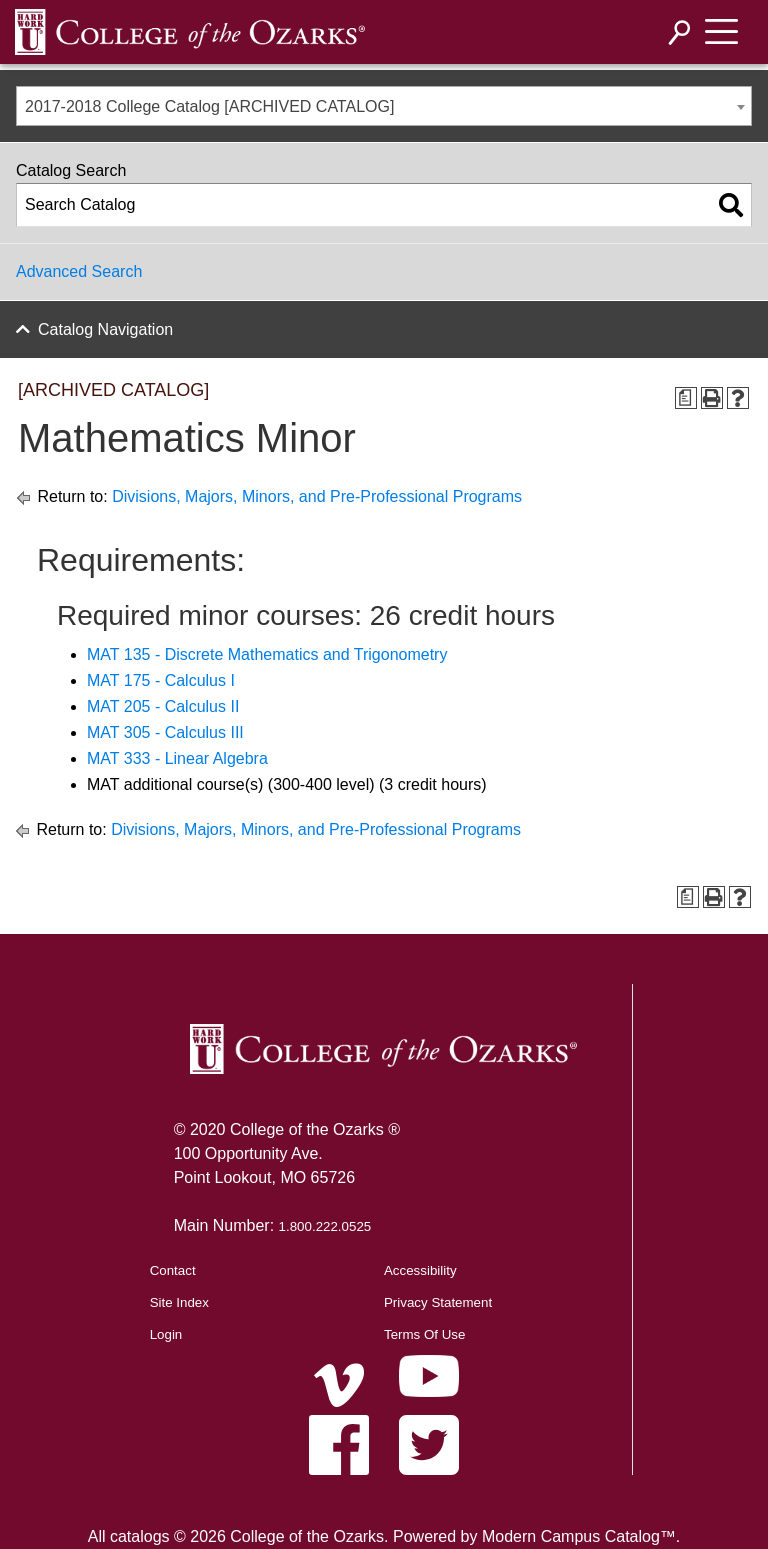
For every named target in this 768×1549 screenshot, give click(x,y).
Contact (173, 1270)
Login (166, 1334)
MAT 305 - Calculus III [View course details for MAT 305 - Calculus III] (165, 732)
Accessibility (420, 1270)
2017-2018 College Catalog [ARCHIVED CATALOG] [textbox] (209, 106)
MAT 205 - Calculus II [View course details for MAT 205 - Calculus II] (163, 706)
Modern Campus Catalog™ (579, 1536)
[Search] (680, 32)
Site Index (179, 1302)
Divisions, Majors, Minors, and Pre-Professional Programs (317, 496)
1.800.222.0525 (325, 1226)
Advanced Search (79, 271)
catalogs (140, 1536)
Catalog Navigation (105, 329)
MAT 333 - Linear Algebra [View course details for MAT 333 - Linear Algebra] (177, 758)
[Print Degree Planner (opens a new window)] (686, 398)
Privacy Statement (438, 1302)
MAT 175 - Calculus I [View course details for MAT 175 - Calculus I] (161, 680)
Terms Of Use (424, 1334)
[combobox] (384, 106)
